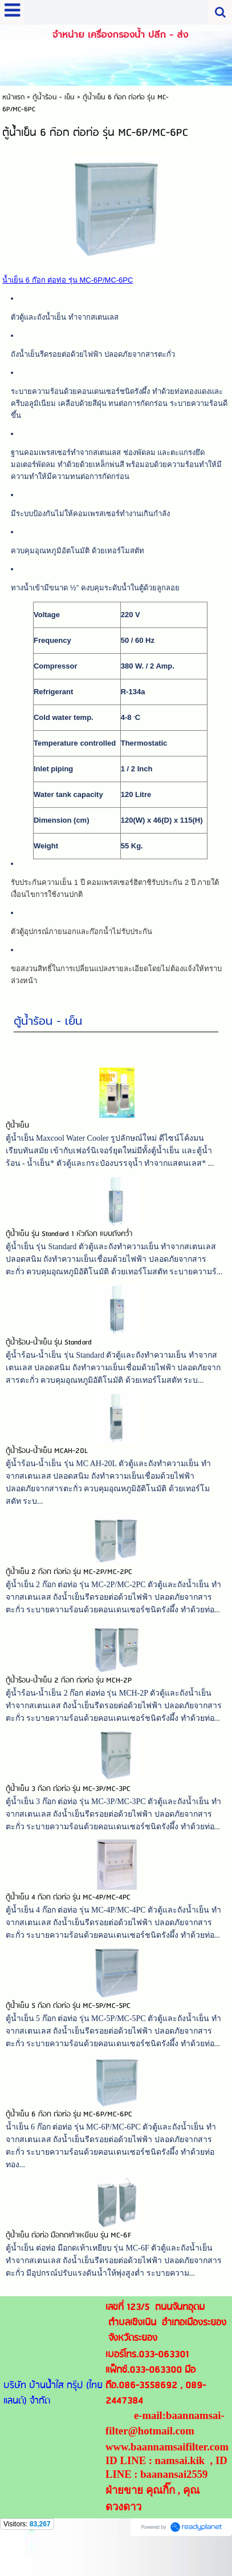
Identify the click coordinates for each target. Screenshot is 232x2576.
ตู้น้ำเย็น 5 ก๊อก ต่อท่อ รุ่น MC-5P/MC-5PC (68, 2023)
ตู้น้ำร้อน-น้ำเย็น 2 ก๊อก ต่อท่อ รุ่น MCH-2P (69, 1698)
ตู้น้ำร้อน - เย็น (48, 1037)
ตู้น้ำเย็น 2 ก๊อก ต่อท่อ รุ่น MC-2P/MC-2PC (69, 1589)
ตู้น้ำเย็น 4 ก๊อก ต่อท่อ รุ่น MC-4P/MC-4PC (68, 1915)
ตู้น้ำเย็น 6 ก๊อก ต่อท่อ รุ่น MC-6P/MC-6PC (69, 2132)
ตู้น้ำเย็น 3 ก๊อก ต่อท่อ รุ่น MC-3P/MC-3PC (68, 1806)
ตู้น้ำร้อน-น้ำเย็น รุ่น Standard (49, 1360)
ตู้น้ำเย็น (17, 1143)
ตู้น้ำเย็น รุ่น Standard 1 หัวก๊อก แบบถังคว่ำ (69, 1251)
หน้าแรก (13, 97)
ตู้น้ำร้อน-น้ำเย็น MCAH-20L (47, 1468)
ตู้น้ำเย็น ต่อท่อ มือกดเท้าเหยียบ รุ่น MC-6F (68, 2253)
